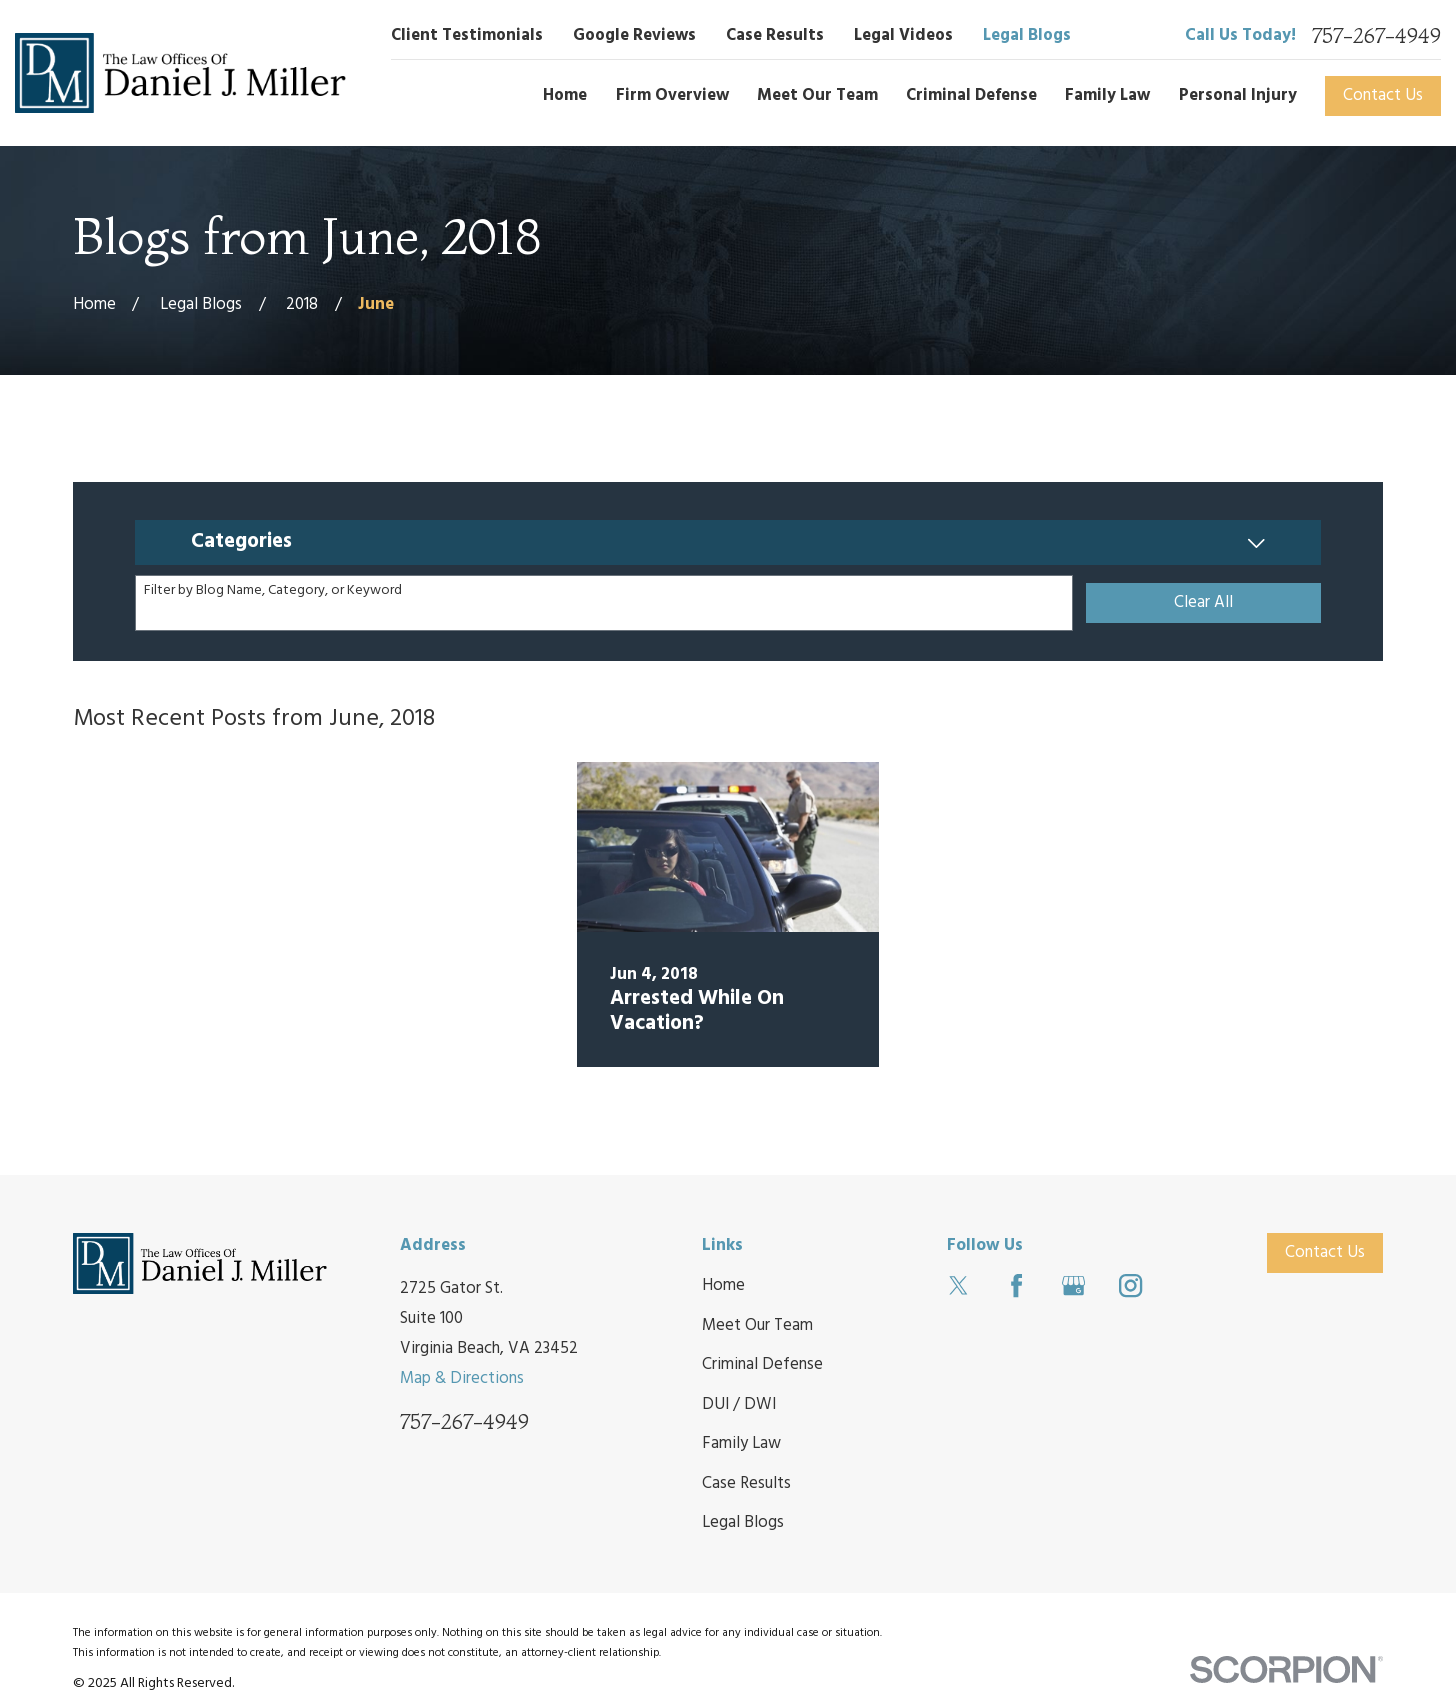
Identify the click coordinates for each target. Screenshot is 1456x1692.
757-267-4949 (1376, 36)
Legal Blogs (1027, 35)
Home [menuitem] (565, 95)
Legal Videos (903, 35)
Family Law (741, 1443)
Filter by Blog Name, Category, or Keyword (273, 591)
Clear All (1203, 602)
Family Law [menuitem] (1107, 95)
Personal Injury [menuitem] (1238, 95)
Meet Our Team (757, 1325)
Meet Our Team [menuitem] (817, 95)
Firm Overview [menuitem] (672, 95)
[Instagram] (1130, 1285)
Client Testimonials (467, 35)
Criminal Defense (762, 1364)
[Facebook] (1016, 1285)
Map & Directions (462, 1378)
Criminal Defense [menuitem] (971, 95)
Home (723, 1285)
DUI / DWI (739, 1404)
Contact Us (1383, 95)
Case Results (775, 35)
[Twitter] (958, 1285)
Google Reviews (634, 35)
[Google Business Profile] (1073, 1285)
